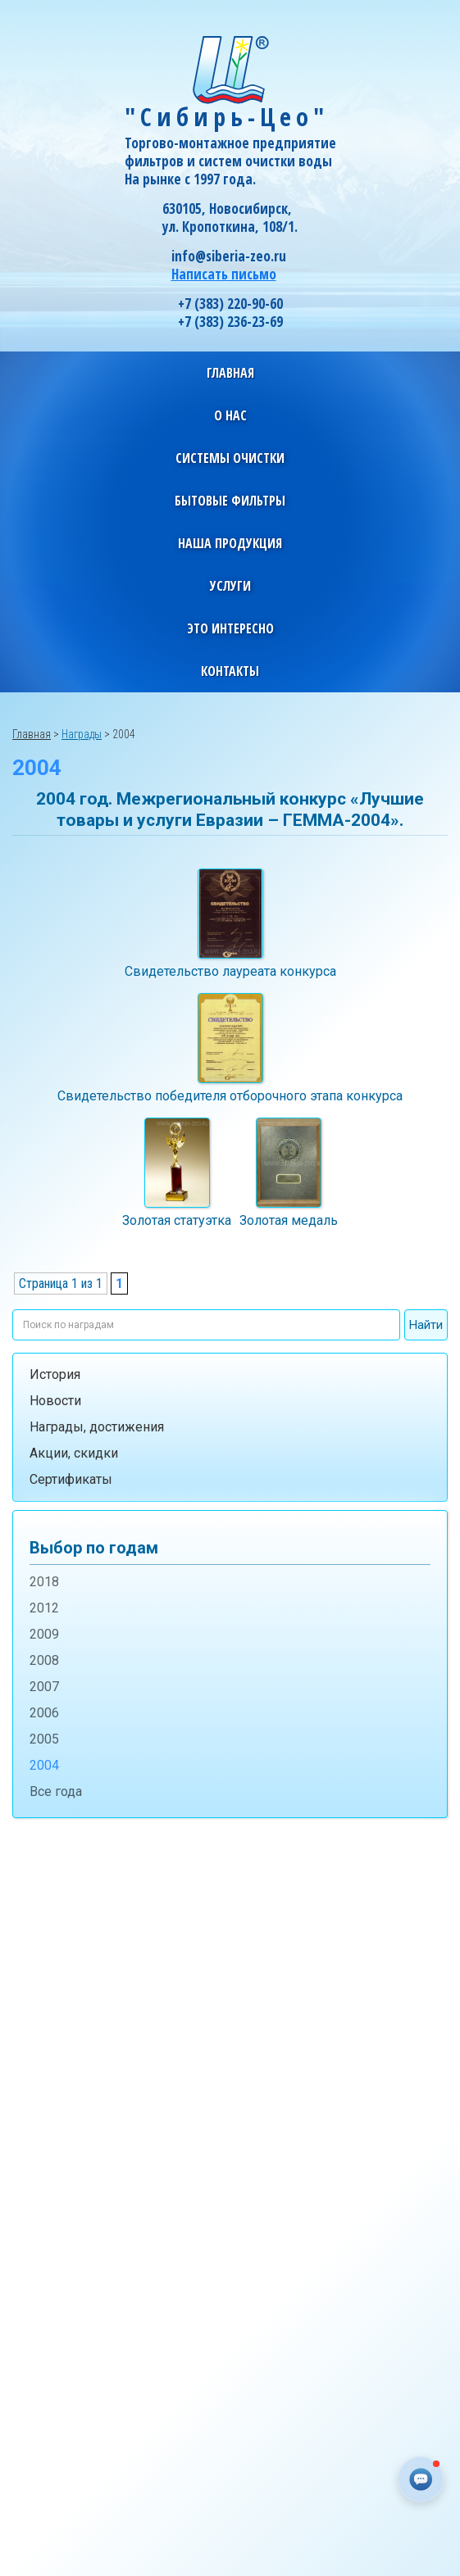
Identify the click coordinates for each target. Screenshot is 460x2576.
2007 (44, 1686)
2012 (44, 1608)
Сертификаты (71, 1479)
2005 (44, 1739)
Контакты (230, 671)
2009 (44, 1634)
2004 (44, 1765)
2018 (44, 1582)
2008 (44, 1660)
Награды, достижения (97, 1427)
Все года (56, 1791)
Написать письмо (223, 274)
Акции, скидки (74, 1453)
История (55, 1374)
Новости (55, 1400)
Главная (230, 373)
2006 (44, 1713)
